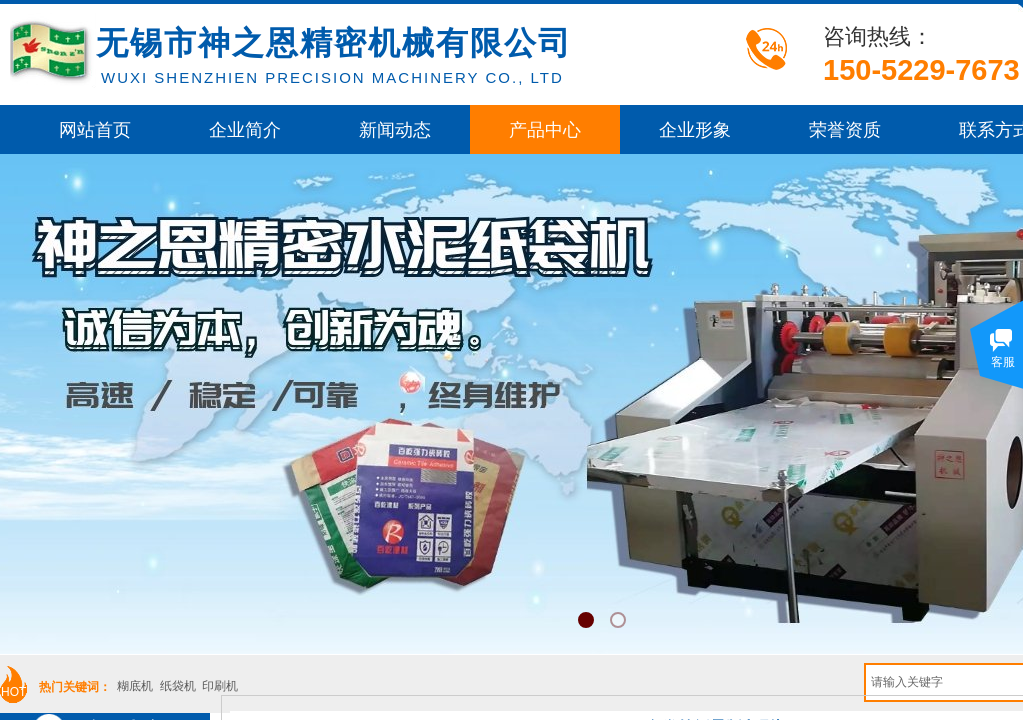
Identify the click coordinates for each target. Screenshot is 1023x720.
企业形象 (695, 130)
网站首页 (95, 130)
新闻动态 (395, 130)
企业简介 (245, 130)
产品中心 (545, 130)
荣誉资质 (845, 130)
